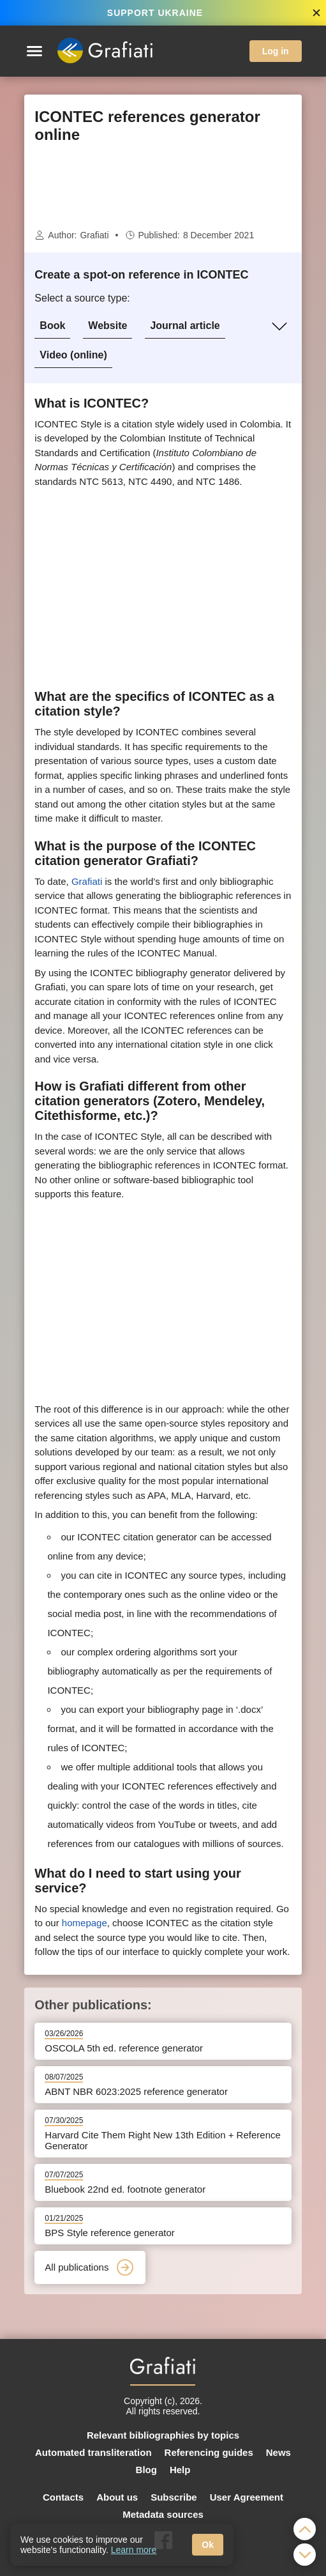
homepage (84, 1922)
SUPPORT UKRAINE (155, 13)
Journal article (184, 325)
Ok (208, 2545)
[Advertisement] (163, 186)
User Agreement (246, 2497)
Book (52, 325)
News (278, 2452)
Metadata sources (163, 2514)
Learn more (134, 2550)
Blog (146, 2469)
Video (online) (73, 354)
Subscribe (174, 2497)
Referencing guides (209, 2452)
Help (180, 2469)
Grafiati (94, 235)
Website (107, 325)
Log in (275, 51)
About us (117, 2497)
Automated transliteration (93, 2452)
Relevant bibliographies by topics (163, 2435)
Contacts (63, 2497)
